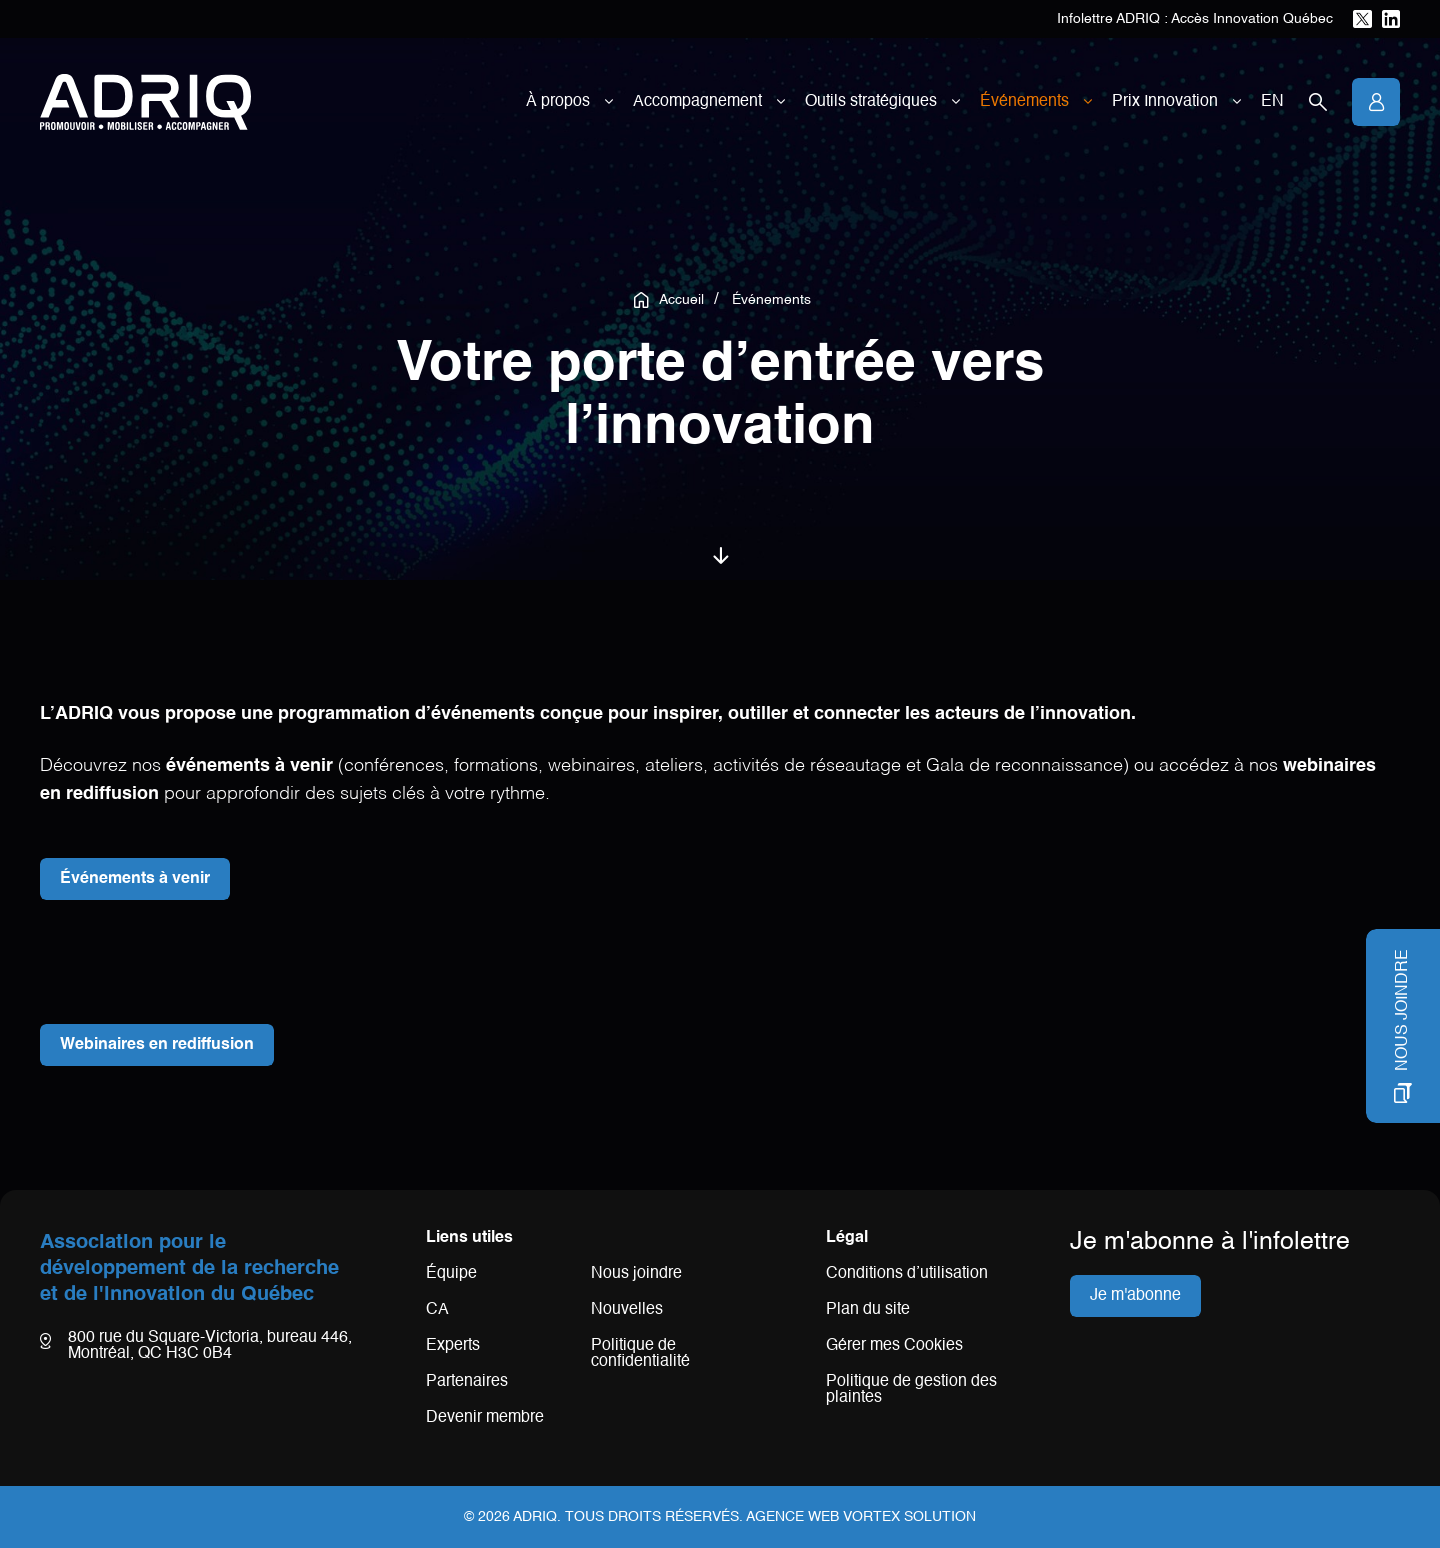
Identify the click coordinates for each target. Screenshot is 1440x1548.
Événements (1024, 102)
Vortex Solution (909, 1517)
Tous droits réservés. (654, 1517)
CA (437, 1310)
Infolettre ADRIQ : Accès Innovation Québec (1195, 19)
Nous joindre (636, 1274)
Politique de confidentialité (640, 1354)
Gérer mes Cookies (894, 1346)
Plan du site (868, 1310)
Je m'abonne (1135, 1296)
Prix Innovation (1165, 102)
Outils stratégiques (871, 102)
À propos (558, 102)
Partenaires (467, 1382)
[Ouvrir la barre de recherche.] (1318, 102)
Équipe (451, 1274)
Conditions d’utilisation (907, 1274)
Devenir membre (485, 1418)
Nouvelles (627, 1310)
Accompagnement (697, 102)
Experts (453, 1346)
